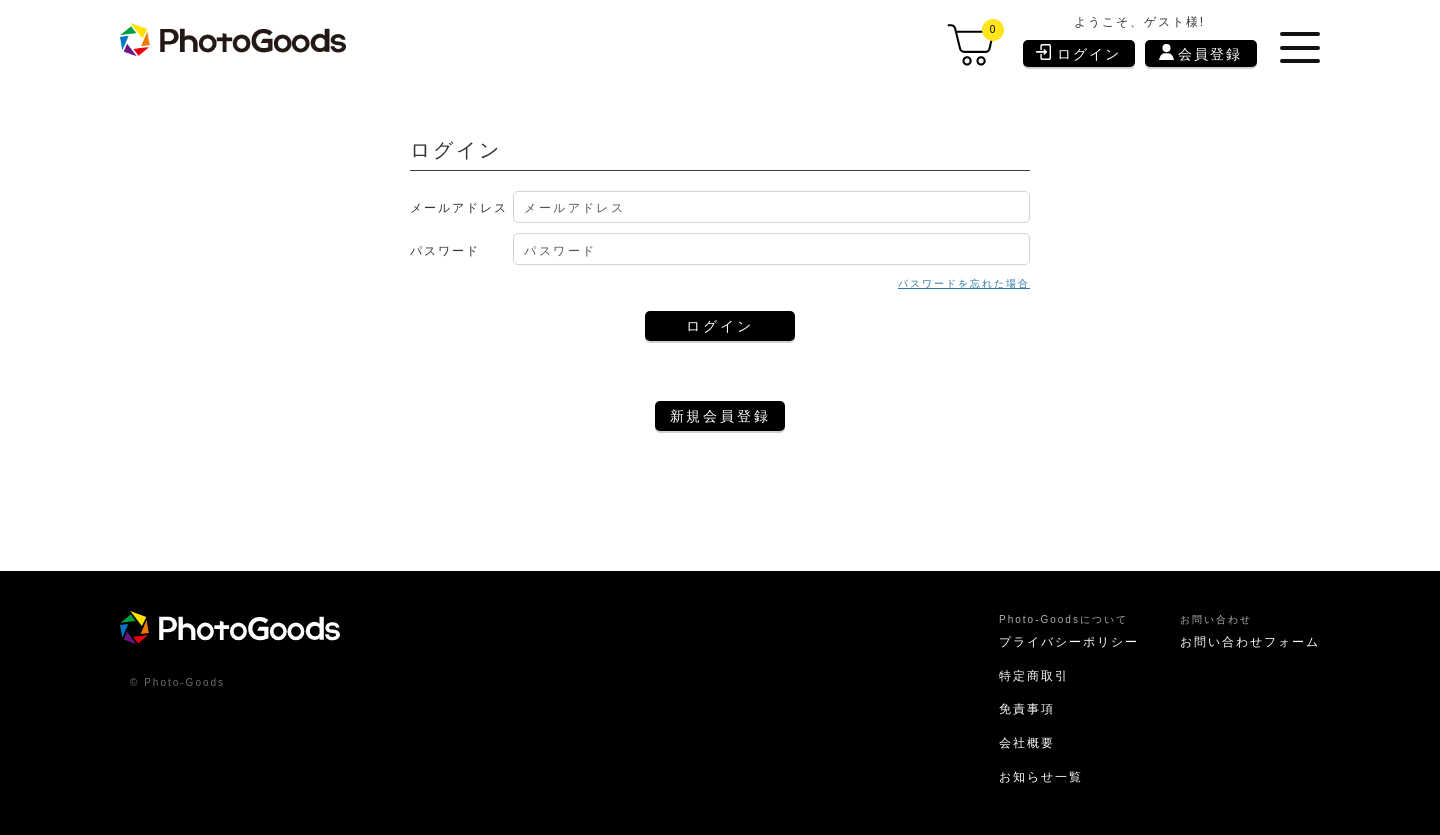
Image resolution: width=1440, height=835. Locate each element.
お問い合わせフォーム (1250, 642)
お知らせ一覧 (1041, 777)
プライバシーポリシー (1069, 642)
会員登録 (1200, 53)
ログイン (1078, 52)
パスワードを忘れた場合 (964, 283)
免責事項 (1027, 709)
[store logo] (233, 40)
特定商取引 (1034, 676)
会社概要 (1027, 743)
